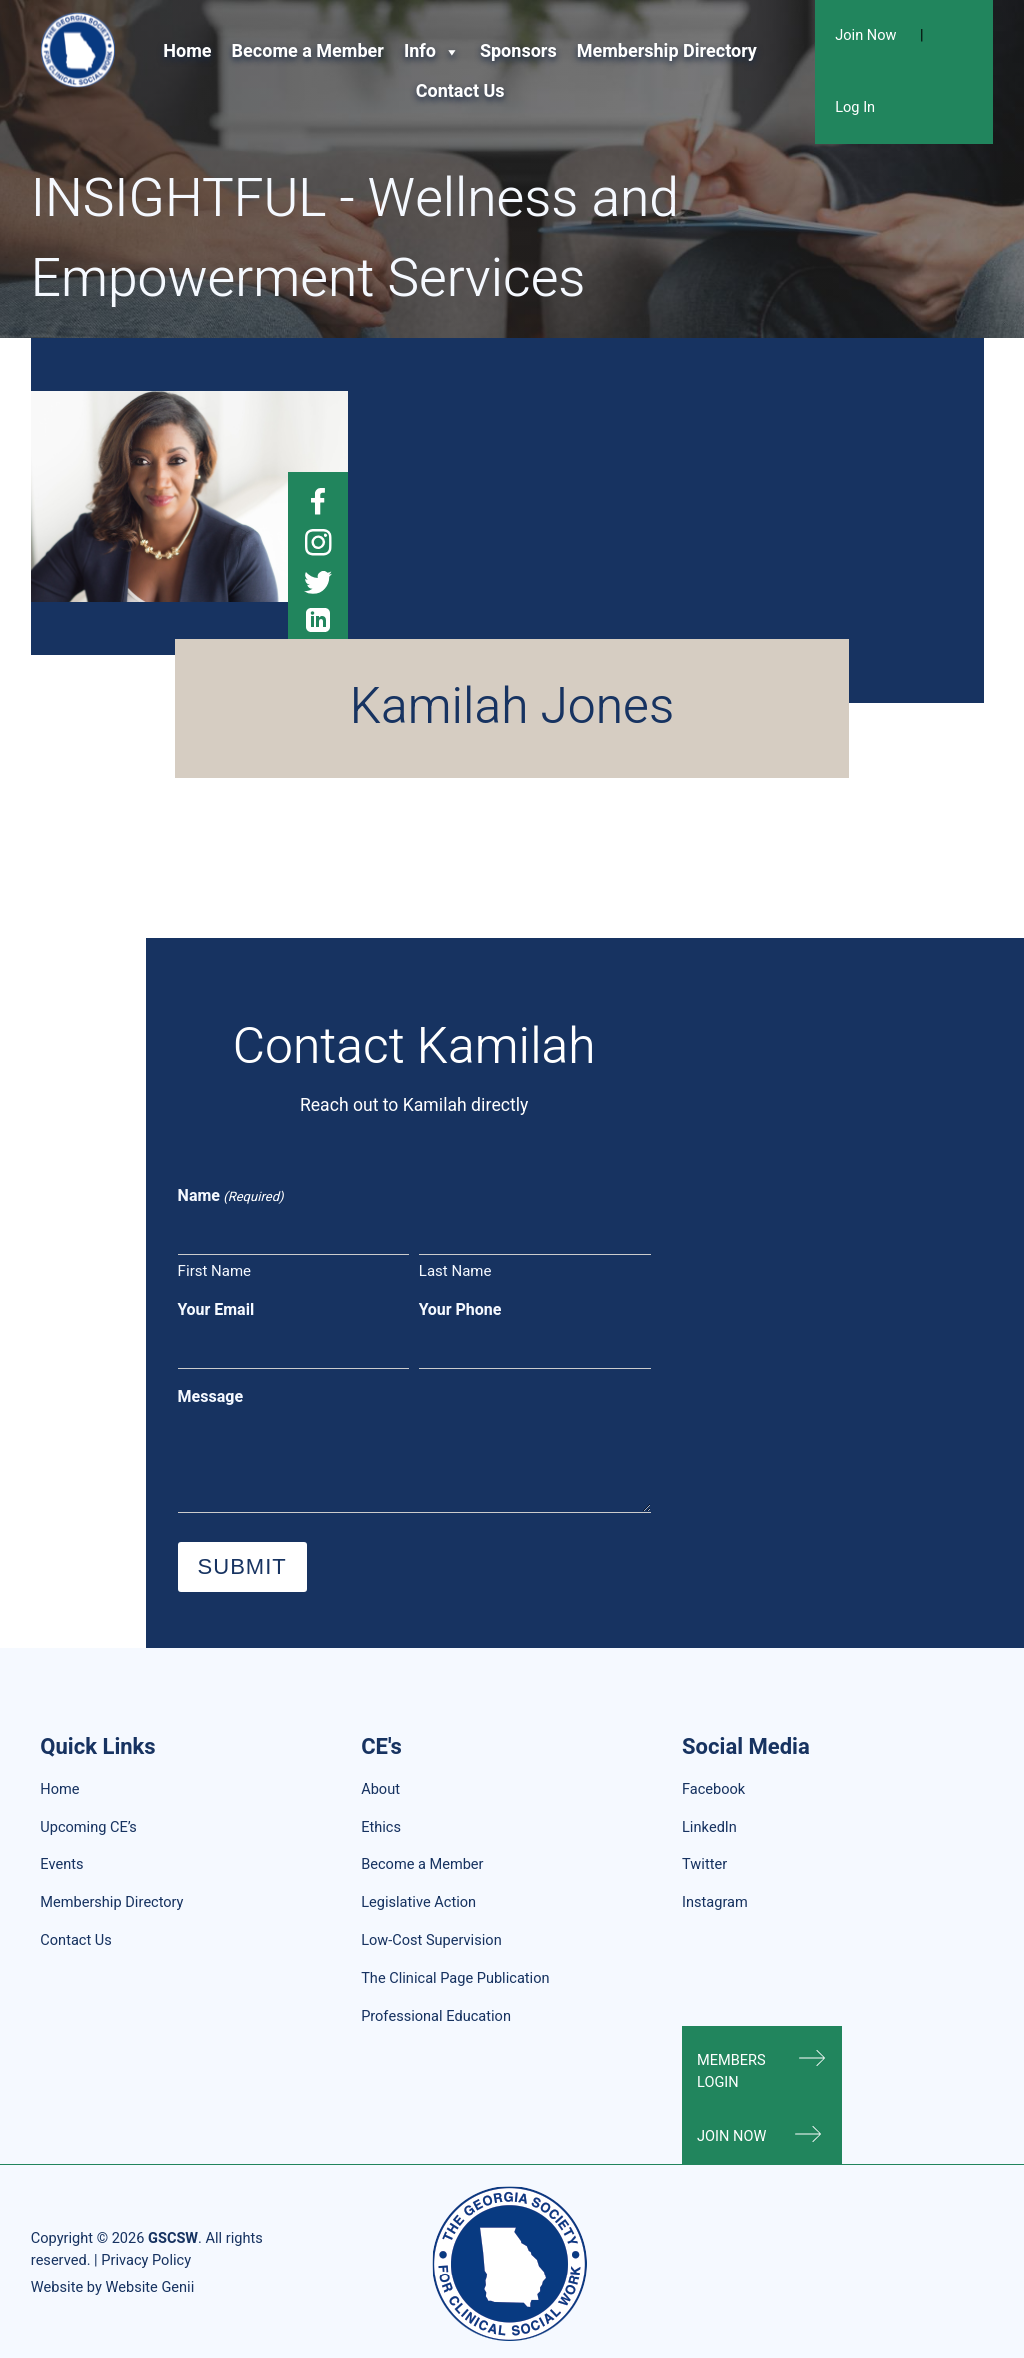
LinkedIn (709, 1827)
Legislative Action (418, 1902)
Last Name (455, 1271)
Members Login (731, 2071)
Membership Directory (667, 51)
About (380, 1789)
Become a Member (308, 51)
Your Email (216, 1310)
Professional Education (436, 2016)
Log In (855, 107)
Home (187, 51)
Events (61, 1864)
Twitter (704, 1864)
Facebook (713, 1789)
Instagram (715, 1902)
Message (211, 1397)
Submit (242, 1566)
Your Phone (460, 1310)
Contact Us (460, 91)
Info (432, 52)
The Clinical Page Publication (455, 1978)
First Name (214, 1271)
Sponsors (518, 51)
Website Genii (149, 2287)
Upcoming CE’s (88, 1827)
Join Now (865, 35)
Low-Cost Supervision (431, 1940)
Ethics (381, 1827)
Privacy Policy (146, 2260)
